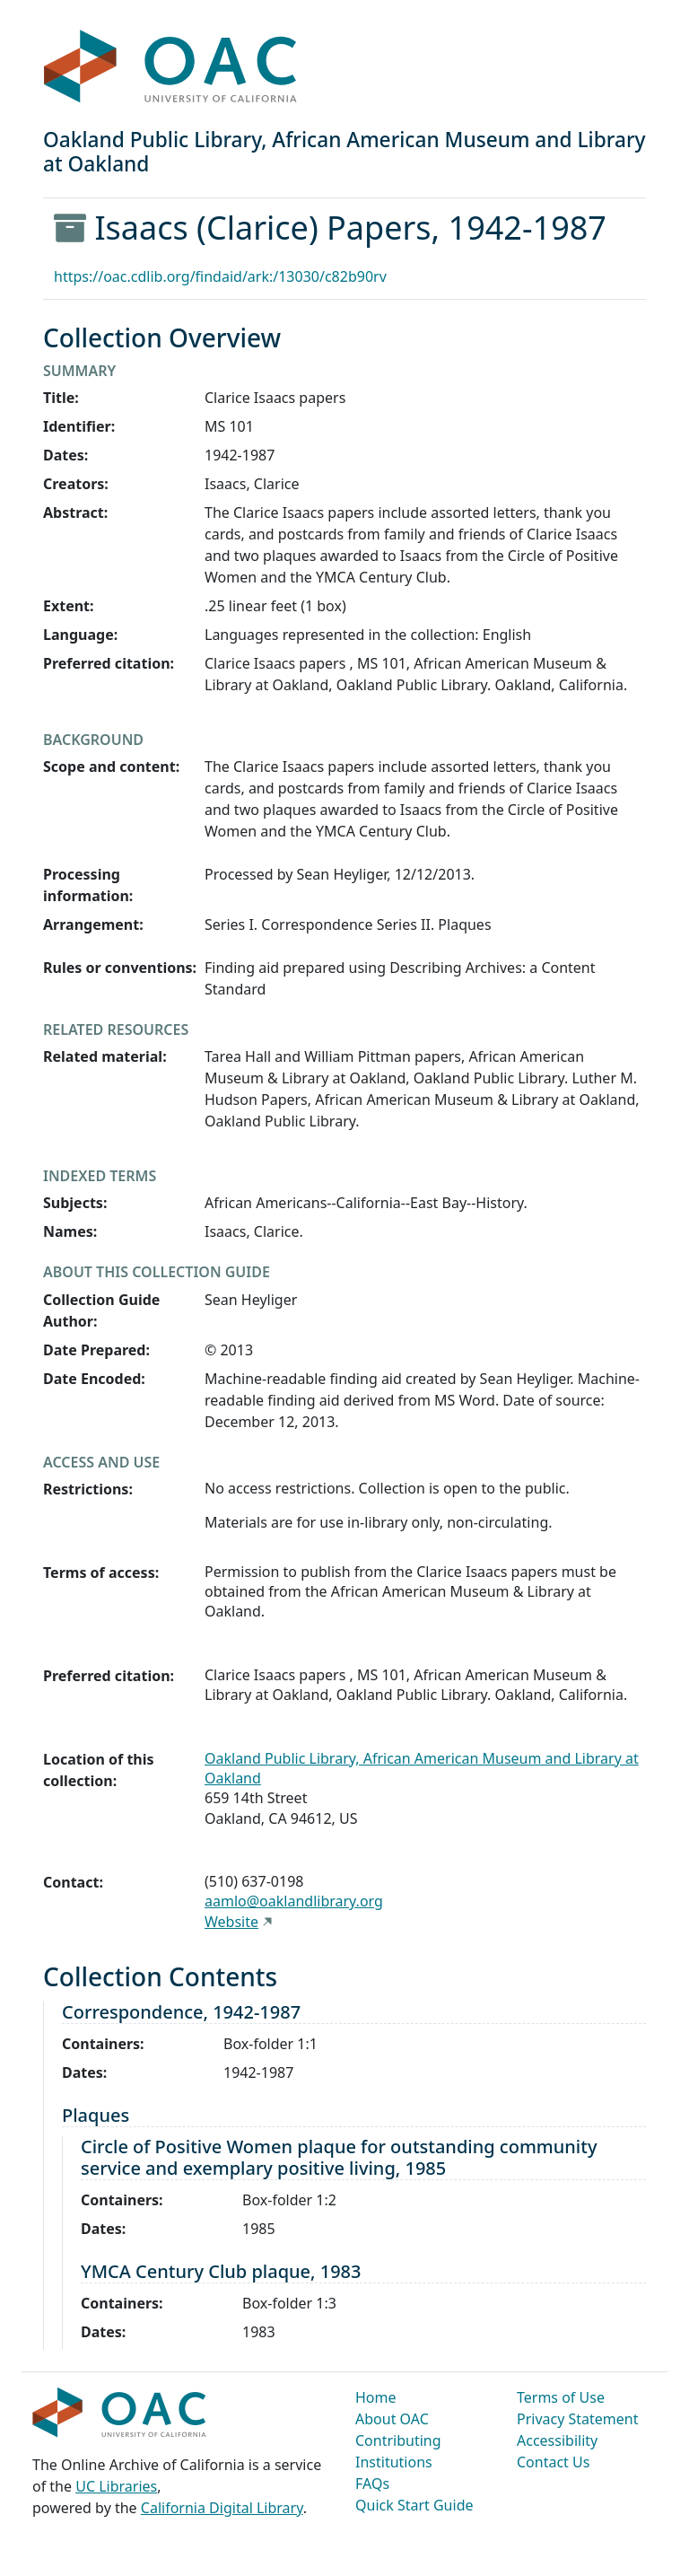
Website (231, 1922)
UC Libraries (116, 2486)
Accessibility (557, 2440)
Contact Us (553, 2462)
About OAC (392, 2419)
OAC (171, 67)
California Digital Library (222, 2508)
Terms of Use (561, 2397)
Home (376, 2397)
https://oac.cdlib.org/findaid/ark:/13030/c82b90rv (220, 276)
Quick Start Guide (414, 2505)
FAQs (372, 2483)
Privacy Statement (578, 2419)
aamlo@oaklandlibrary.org (294, 1901)
